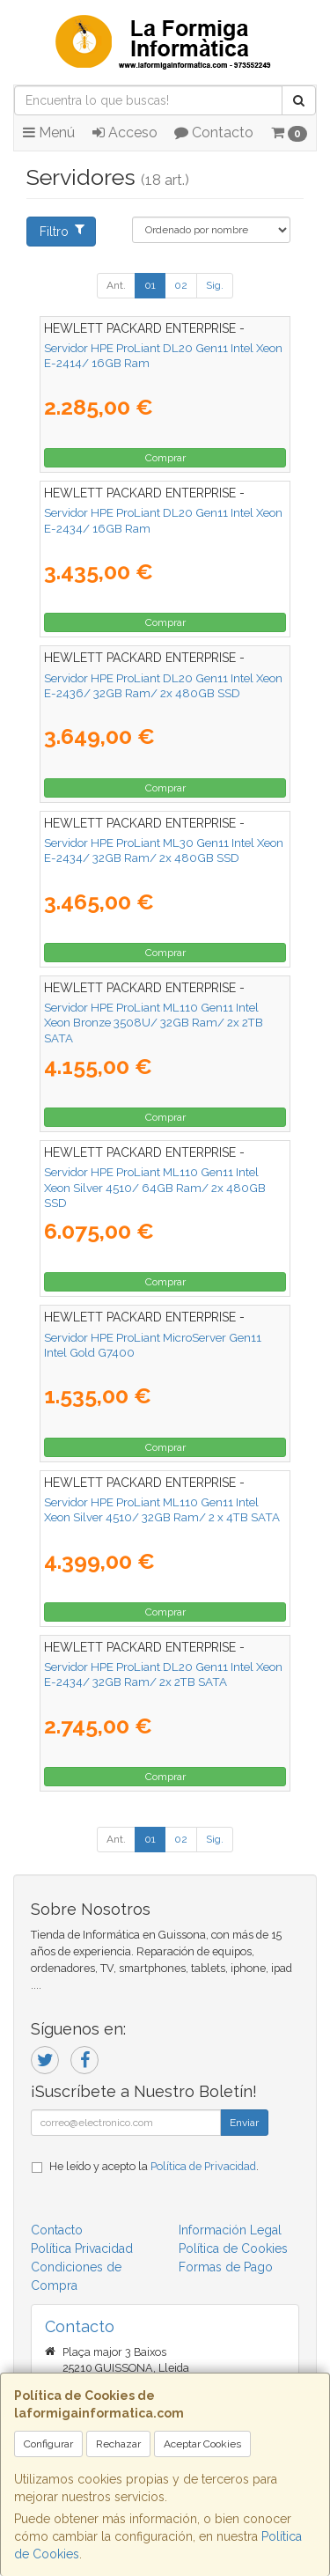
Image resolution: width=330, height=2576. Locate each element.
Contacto (213, 132)
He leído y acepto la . (154, 2166)
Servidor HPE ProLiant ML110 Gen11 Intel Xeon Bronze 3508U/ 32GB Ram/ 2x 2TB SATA (153, 1022)
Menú (49, 132)
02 (180, 285)
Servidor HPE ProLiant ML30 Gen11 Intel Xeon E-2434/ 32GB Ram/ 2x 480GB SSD (163, 850)
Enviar (244, 2122)
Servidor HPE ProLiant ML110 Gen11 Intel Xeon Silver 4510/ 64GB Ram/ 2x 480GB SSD (155, 1187)
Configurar (48, 2444)
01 (150, 285)
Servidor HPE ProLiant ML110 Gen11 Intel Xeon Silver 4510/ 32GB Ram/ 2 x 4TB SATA (162, 1509)
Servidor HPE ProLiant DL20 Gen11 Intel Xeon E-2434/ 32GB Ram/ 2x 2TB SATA (163, 1674)
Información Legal (230, 2230)
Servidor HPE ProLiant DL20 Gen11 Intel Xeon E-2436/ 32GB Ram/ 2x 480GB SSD (163, 685)
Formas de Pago (226, 2267)
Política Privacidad (82, 2248)
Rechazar (118, 2444)
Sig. (215, 285)
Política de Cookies (233, 2248)
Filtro (62, 231)
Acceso (125, 132)
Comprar (165, 458)
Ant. (116, 285)
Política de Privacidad (203, 2166)
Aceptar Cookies (202, 2444)
